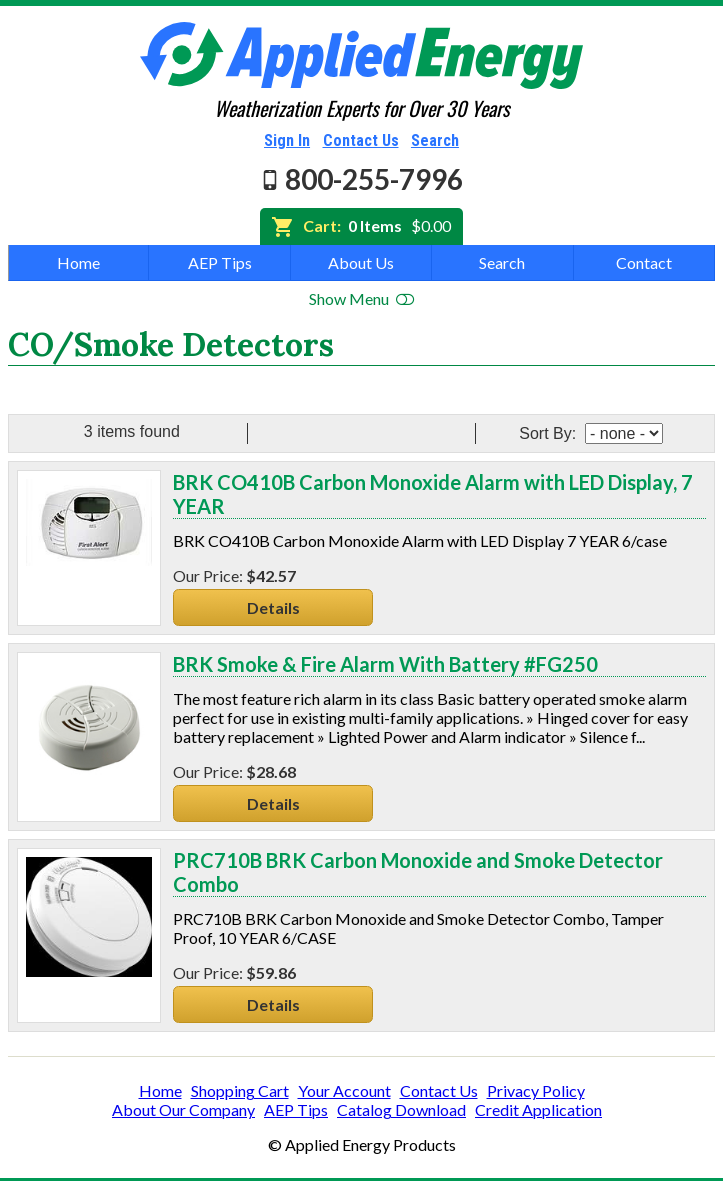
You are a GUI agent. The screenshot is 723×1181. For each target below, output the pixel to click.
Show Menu (361, 298)
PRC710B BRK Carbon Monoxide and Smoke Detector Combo (418, 872)
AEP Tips (220, 262)
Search (435, 140)
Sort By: (549, 433)
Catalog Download (401, 1109)
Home (78, 262)
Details (273, 607)
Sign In (287, 140)
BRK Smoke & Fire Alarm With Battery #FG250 (385, 664)
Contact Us (361, 140)
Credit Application (538, 1109)
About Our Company (183, 1109)
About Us (361, 262)
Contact (644, 262)
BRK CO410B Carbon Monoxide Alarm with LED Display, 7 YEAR (433, 494)
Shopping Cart (240, 1090)
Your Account (344, 1090)
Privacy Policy (536, 1090)
